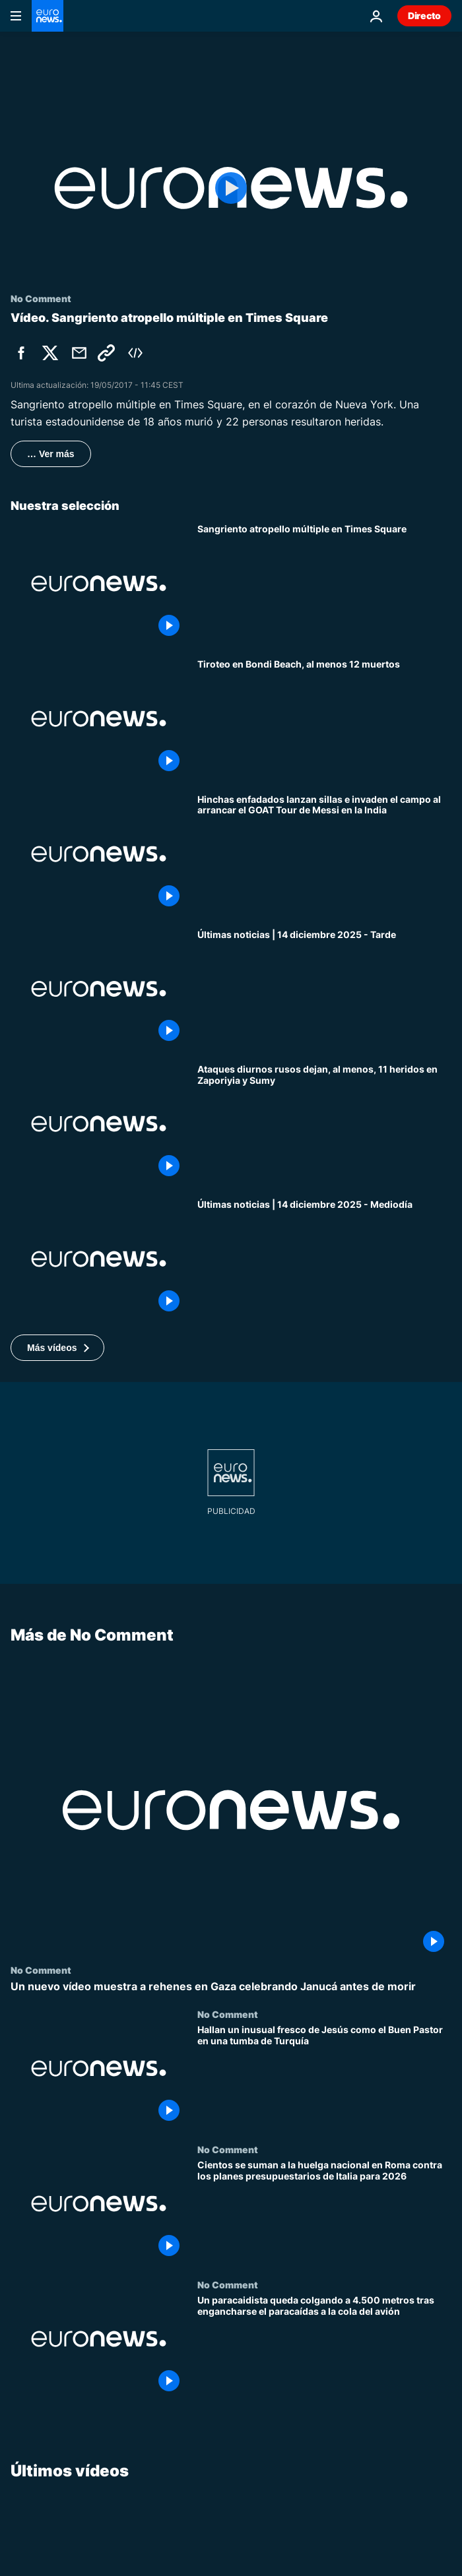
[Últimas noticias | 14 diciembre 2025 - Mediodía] (324, 1259)
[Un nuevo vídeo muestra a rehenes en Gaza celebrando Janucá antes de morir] (231, 1986)
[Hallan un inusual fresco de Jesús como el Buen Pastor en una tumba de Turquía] (324, 2077)
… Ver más (51, 454)
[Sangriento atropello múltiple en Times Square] (324, 583)
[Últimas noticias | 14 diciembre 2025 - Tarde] (324, 989)
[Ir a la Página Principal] (47, 16)
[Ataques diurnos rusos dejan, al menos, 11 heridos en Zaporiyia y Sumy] (324, 1123)
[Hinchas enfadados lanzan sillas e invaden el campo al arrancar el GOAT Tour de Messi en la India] (324, 854)
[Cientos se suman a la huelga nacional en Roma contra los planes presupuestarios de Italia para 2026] (324, 2211)
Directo (424, 15)
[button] (57, 1348)
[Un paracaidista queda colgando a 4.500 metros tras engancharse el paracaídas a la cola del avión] (324, 2347)
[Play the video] (231, 188)
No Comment (41, 1969)
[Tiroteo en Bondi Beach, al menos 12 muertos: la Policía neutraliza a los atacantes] (324, 718)
